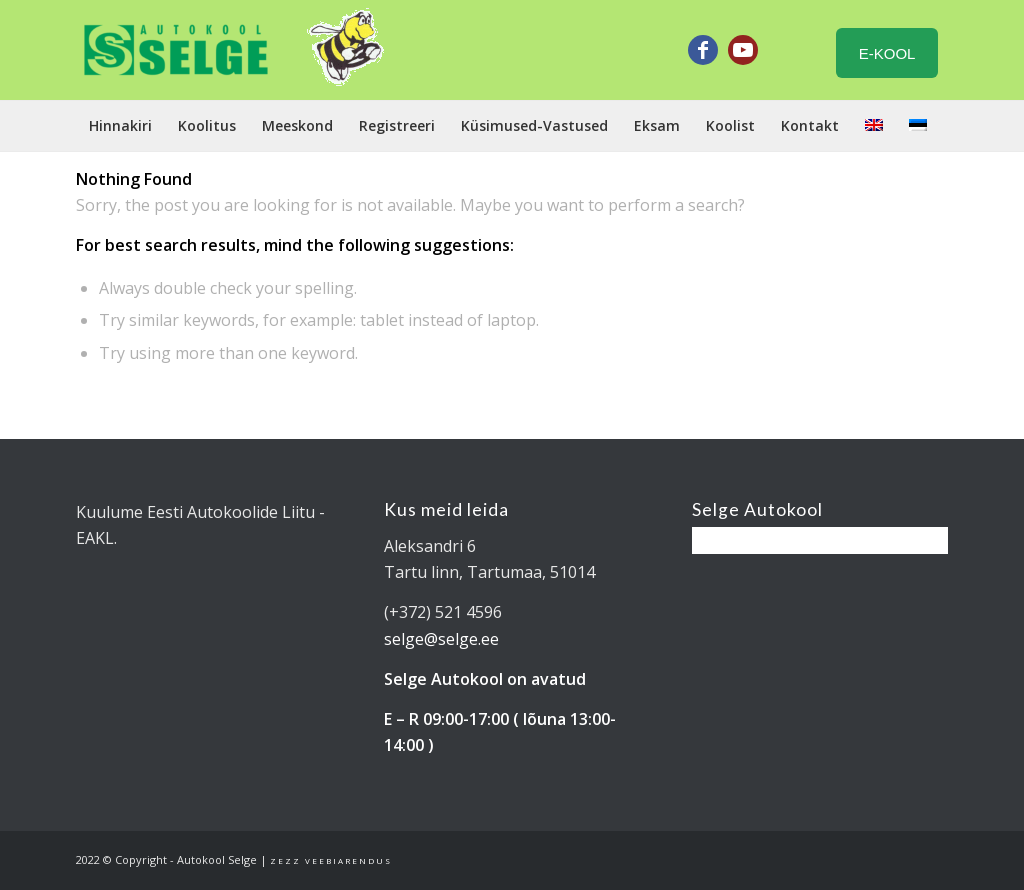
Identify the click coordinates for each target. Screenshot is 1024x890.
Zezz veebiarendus (331, 860)
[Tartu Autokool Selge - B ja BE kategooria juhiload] (176, 50)
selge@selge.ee (441, 639)
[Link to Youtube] (743, 50)
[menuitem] (120, 126)
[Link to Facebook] (703, 50)
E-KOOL (887, 53)
